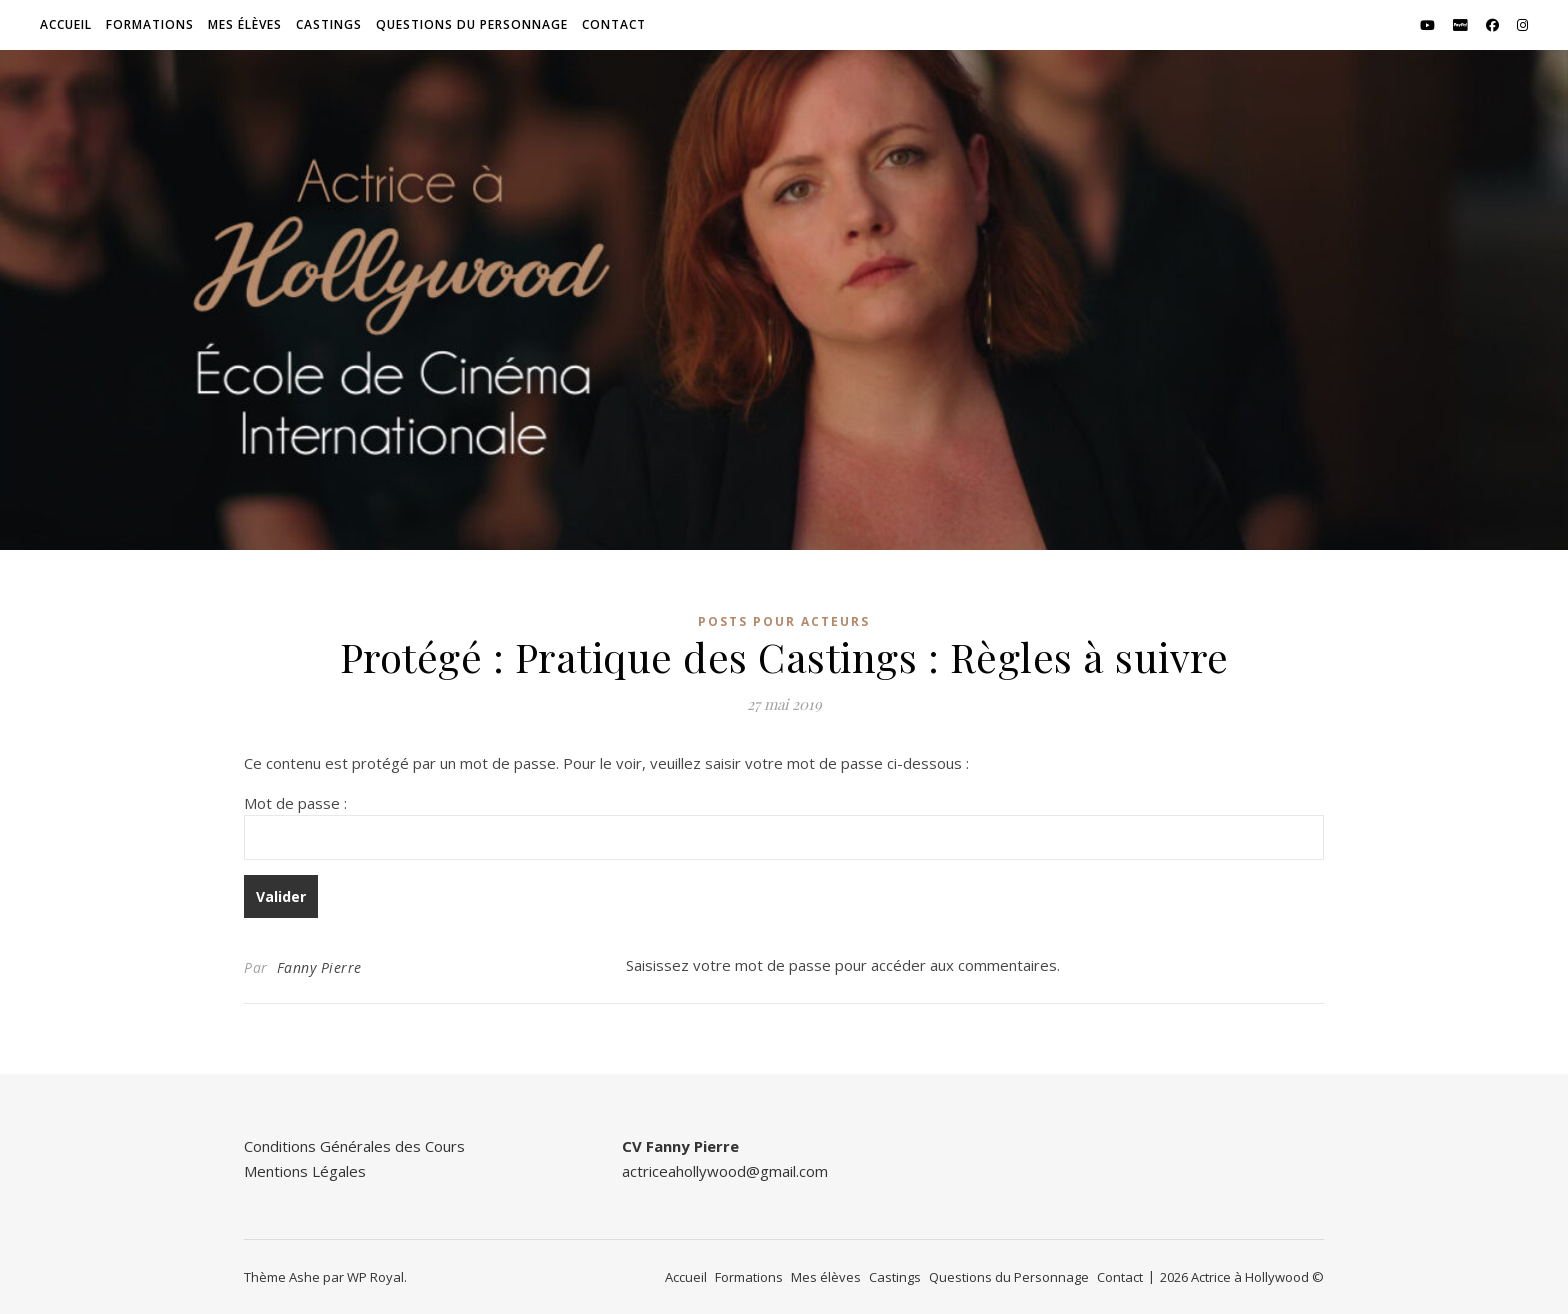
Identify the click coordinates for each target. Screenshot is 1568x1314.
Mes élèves (245, 24)
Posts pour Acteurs (784, 621)
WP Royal (375, 1277)
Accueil (66, 24)
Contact (614, 24)
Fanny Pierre (319, 967)
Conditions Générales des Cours (354, 1146)
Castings (329, 24)
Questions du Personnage (472, 24)
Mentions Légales (305, 1171)
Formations (150, 24)
